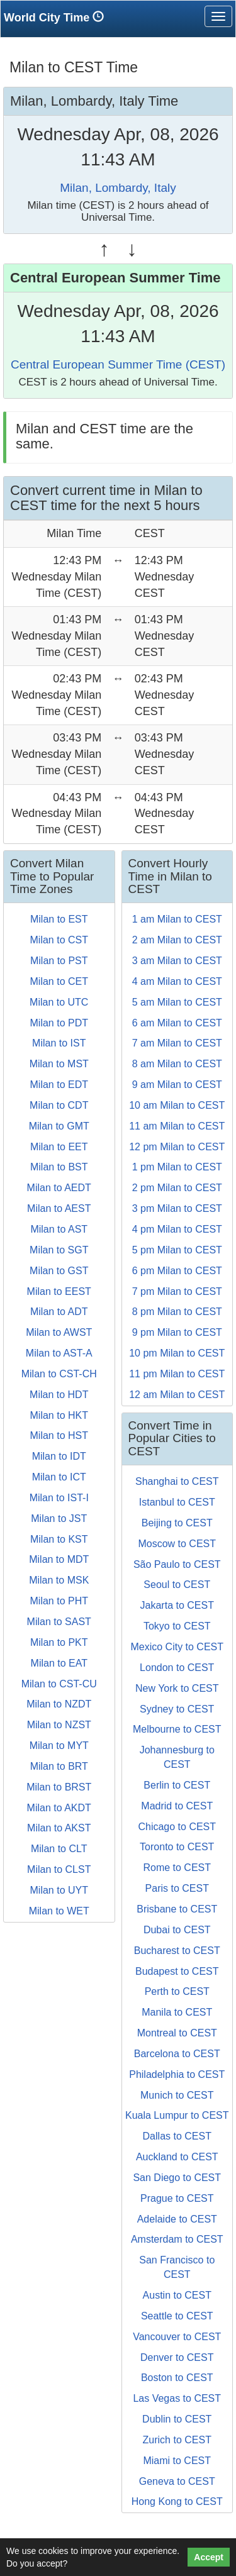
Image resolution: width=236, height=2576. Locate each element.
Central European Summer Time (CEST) (118, 364)
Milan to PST (59, 960)
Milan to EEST (59, 1291)
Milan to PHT (59, 1601)
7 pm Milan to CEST (177, 1291)
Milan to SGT (59, 1250)
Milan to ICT (59, 1477)
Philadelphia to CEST (177, 2074)
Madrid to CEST (177, 1806)
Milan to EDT (59, 1084)
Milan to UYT (59, 1890)
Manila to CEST (177, 2012)
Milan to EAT (59, 1663)
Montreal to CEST (177, 2033)
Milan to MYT (59, 1745)
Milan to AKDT (59, 1807)
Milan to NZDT (58, 1704)
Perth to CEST (177, 1991)
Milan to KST (59, 1539)
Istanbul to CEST (177, 1502)
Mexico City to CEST (176, 1646)
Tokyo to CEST (177, 1626)
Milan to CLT (59, 1848)
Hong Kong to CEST (177, 2501)
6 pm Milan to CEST (177, 1270)
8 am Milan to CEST (177, 1063)
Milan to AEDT (59, 1187)
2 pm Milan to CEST (177, 1187)
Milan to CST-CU (59, 1684)
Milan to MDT (59, 1559)
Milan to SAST (59, 1621)
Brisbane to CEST (177, 1909)
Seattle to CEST (177, 2316)
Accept (208, 2557)
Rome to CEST (177, 1867)
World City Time (57, 17)
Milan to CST (59, 940)
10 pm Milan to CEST (177, 1353)
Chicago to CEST (177, 1826)
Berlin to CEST (176, 1785)
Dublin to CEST (176, 2419)
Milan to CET (59, 981)
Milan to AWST (59, 1332)
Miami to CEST (177, 2460)
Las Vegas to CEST (177, 2398)
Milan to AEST (59, 1208)
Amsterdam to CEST (177, 2239)
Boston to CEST (177, 2377)
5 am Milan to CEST (177, 1002)
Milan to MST (59, 1063)
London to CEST (177, 1667)
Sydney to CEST (177, 1709)
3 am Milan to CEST (177, 960)
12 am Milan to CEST (177, 1394)
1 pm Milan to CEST (177, 1167)
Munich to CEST (176, 2095)
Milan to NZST (59, 1724)
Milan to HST (59, 1435)
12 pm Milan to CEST (177, 1146)
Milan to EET (59, 1146)
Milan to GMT (59, 1126)
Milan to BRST (58, 1787)
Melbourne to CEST (177, 1729)
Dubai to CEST (177, 1929)
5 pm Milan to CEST (177, 1250)
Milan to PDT (59, 1023)
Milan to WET (59, 1911)
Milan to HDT (59, 1394)
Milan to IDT (59, 1456)
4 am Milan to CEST (177, 981)
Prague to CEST (177, 2198)
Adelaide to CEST (177, 2219)
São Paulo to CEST (177, 1564)
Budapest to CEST (177, 1971)
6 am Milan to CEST (177, 1023)
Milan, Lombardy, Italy (118, 187)
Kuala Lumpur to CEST (177, 2115)
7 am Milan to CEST (177, 1043)
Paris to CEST (177, 1888)
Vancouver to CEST (177, 2336)
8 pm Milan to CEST (177, 1311)
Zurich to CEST (177, 2439)
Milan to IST (59, 1043)
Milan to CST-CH (59, 1373)
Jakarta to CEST (177, 1605)
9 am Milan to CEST (177, 1084)
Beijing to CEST (177, 1523)
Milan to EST (59, 919)
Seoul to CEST (176, 1584)
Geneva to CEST (177, 2481)
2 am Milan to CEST (177, 940)
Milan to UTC (59, 1002)
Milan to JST (59, 1518)
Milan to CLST (59, 1869)
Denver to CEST (176, 2357)
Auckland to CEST (177, 2156)
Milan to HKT (59, 1415)
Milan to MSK (59, 1580)
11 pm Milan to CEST (177, 1373)
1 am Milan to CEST (177, 919)
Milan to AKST (59, 1828)
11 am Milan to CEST (177, 1126)
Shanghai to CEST (177, 1481)
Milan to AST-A (59, 1353)
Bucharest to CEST (177, 1950)
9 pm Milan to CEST (177, 1332)
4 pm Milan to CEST (177, 1229)
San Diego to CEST (177, 2177)
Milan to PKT (59, 1642)
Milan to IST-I (59, 1497)
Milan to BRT (59, 1766)
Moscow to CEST (177, 1543)
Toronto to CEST (177, 1846)
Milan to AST (58, 1229)
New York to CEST (177, 1688)
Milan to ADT (59, 1311)
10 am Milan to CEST (177, 1105)
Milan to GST (59, 1270)
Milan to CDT (59, 1105)
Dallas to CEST (177, 2136)
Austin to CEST (177, 2295)
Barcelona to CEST (177, 2053)
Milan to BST (59, 1167)
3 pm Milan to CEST (177, 1208)
